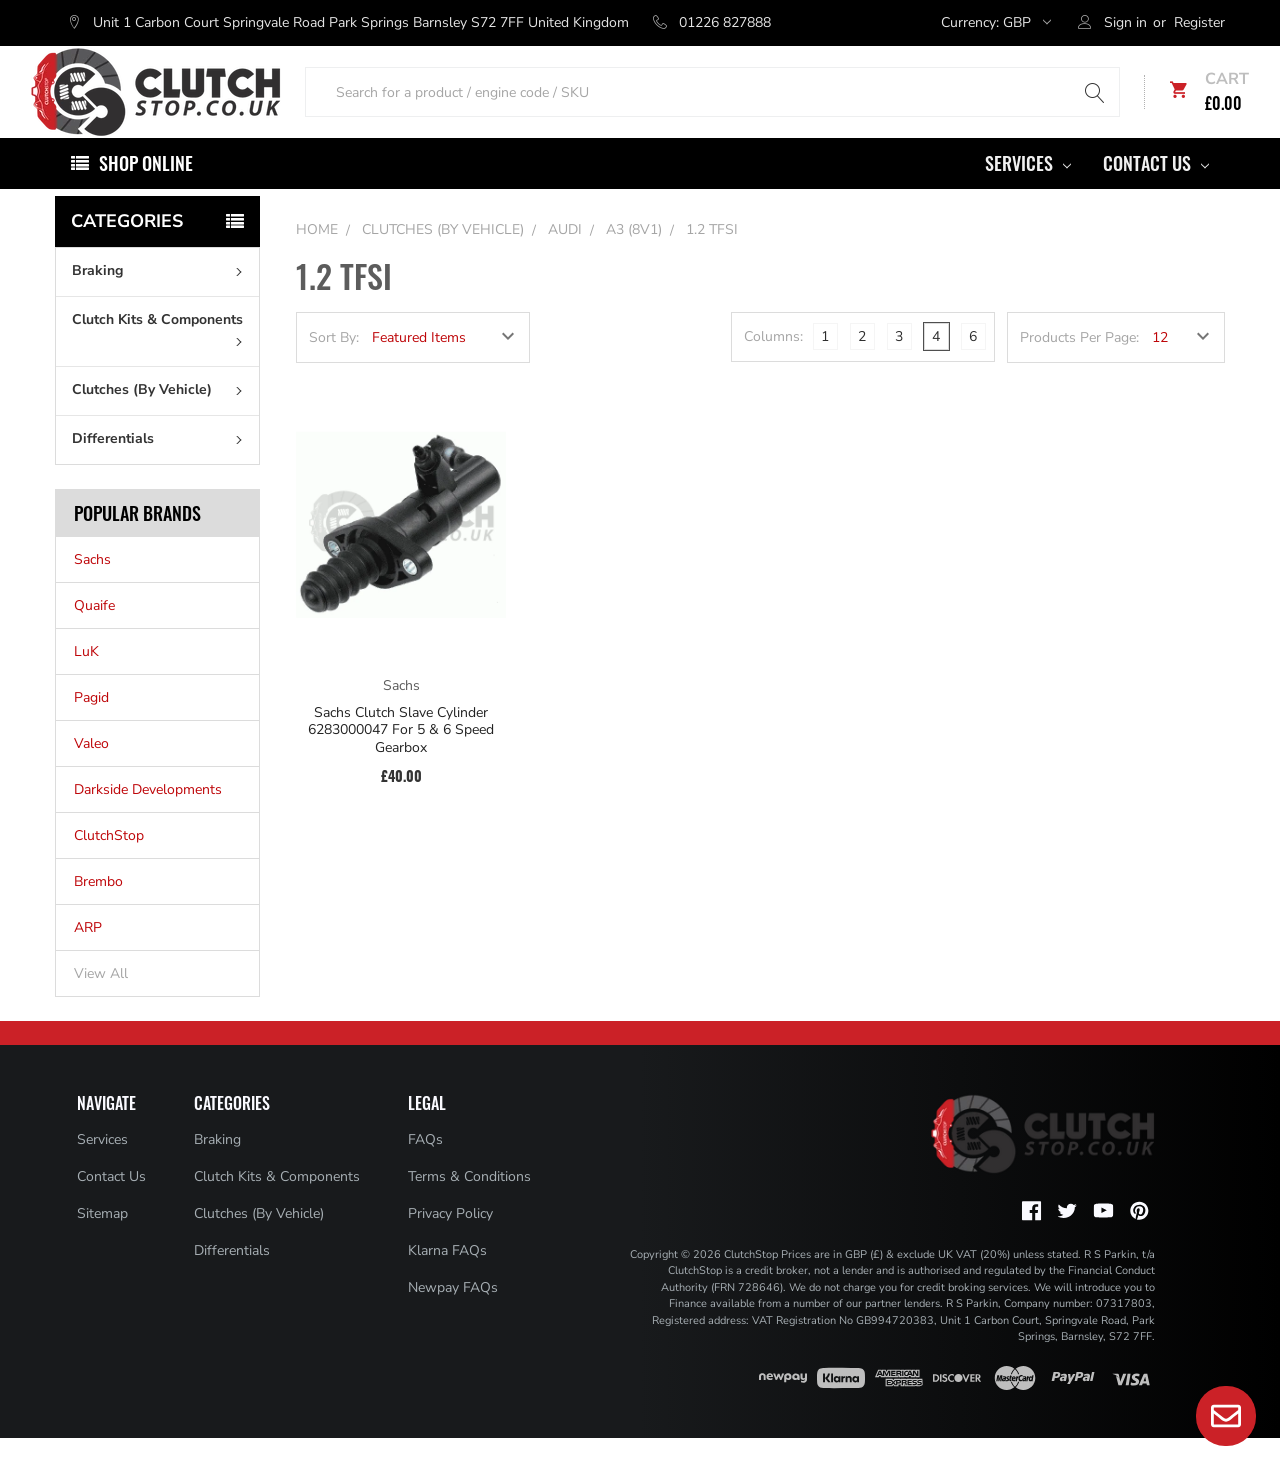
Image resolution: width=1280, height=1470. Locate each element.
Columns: (773, 368)
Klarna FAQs (447, 1282)
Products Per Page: (1079, 369)
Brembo (98, 913)
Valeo (91, 775)
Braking (161, 302)
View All (101, 1005)
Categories (127, 253)
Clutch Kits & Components (161, 360)
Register (1199, 22)
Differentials (161, 470)
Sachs (92, 591)
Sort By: (334, 369)
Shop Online (146, 195)
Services (1028, 195)
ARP (88, 959)
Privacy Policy (450, 1245)
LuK (86, 683)
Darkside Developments (148, 821)
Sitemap (102, 1245)
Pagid (91, 729)
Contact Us (1156, 195)
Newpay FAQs (453, 1319)
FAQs (425, 1171)
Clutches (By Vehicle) (161, 421)
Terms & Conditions (469, 1208)
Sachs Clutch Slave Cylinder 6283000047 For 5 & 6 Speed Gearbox (401, 762)
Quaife (94, 637)
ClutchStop (109, 867)
